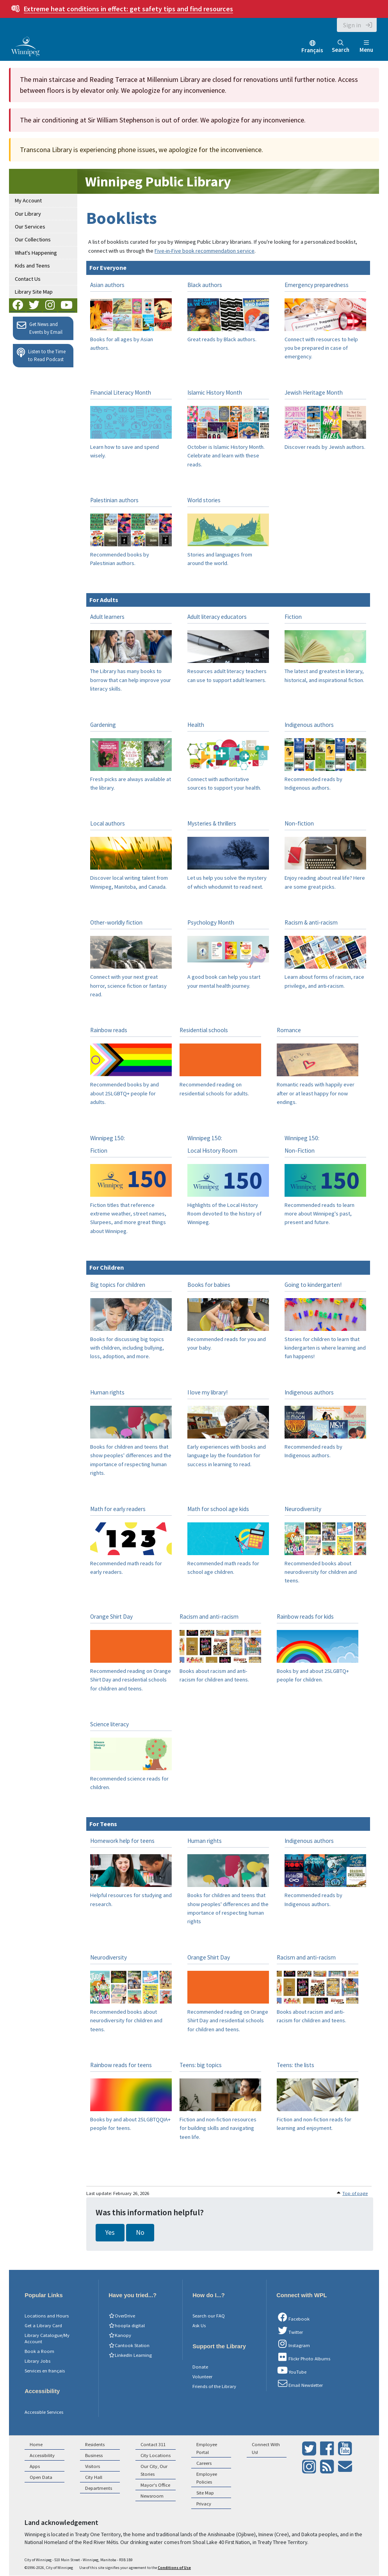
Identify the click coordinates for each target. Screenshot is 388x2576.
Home (36, 2444)
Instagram (293, 2344)
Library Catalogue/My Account (47, 2338)
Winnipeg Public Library (158, 181)
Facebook (293, 2317)
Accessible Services (44, 2412)
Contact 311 (153, 2444)
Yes (110, 2232)
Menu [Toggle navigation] (366, 46)
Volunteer (202, 2376)
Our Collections (33, 239)
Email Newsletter (299, 2383)
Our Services (30, 226)
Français (312, 50)
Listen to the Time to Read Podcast (41, 355)
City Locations (156, 2455)
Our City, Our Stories (154, 2470)
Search (340, 46)
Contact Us (28, 278)
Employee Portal (206, 2448)
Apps (35, 2466)
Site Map (205, 2493)
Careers (204, 2463)
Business (94, 2455)
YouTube (291, 2370)
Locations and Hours (47, 2316)
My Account (28, 200)
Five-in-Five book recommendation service (205, 250)
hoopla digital (127, 2325)
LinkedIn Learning (130, 2355)
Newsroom (152, 2496)
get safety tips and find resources (128, 8)
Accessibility (42, 2455)
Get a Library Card (43, 2325)
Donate (200, 2367)
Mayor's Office (155, 2485)
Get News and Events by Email (39, 328)
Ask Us (199, 2325)
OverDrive (122, 2316)
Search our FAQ (208, 2316)
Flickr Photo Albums (303, 2357)
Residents (95, 2444)
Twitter (289, 2330)
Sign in (352, 25)
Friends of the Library (214, 2386)
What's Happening (36, 252)
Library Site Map (34, 291)
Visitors (92, 2466)
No (140, 2232)
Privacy (203, 2504)
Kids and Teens (32, 265)
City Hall (93, 2477)
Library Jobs (37, 2361)
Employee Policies (206, 2478)
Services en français (45, 2371)
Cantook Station (129, 2345)
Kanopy (120, 2335)
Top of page (355, 2193)
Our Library (28, 213)
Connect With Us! (266, 2448)
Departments (98, 2488)
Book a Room (39, 2351)
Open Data (41, 2477)
